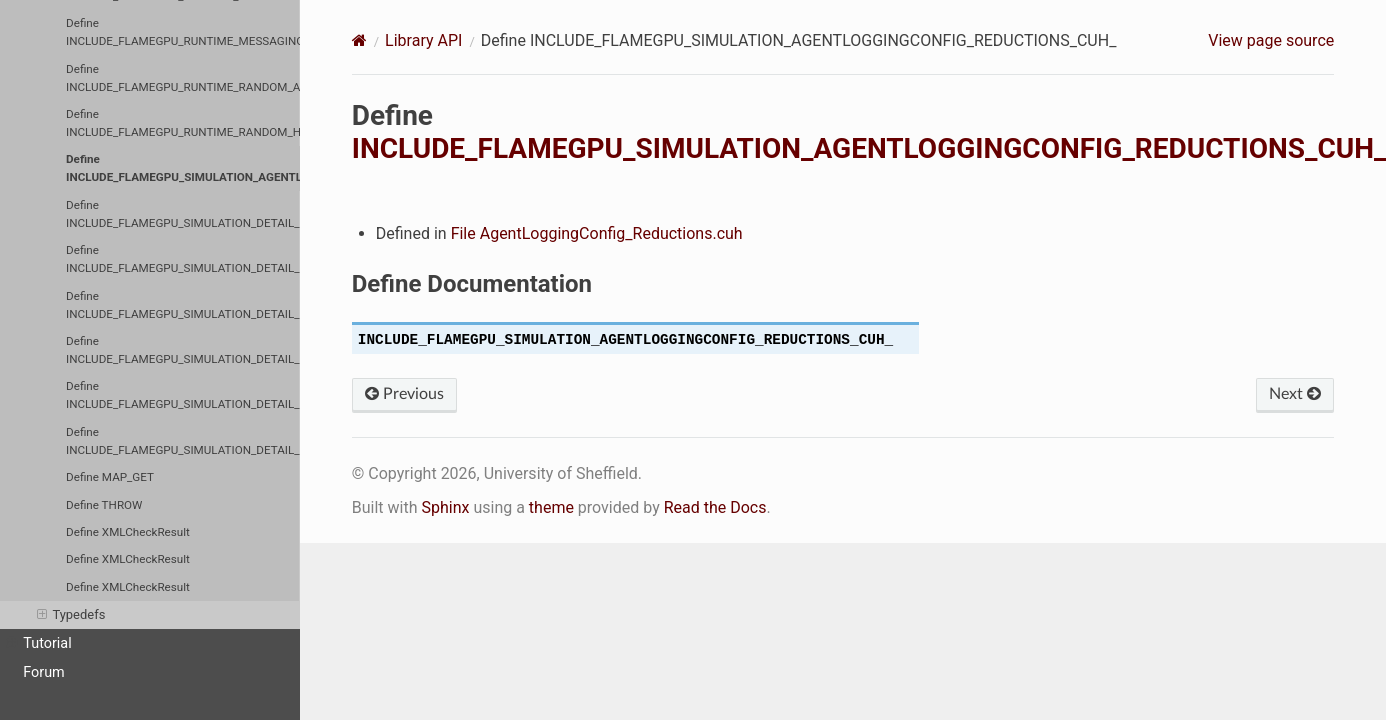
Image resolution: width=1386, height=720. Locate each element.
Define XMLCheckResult (128, 532)
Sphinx (445, 507)
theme (551, 507)
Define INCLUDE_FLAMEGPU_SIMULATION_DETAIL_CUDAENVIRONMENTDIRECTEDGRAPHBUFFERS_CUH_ (183, 259)
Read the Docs (715, 507)
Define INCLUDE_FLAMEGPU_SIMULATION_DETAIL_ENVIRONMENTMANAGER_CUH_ (183, 395)
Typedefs (71, 615)
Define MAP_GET (110, 477)
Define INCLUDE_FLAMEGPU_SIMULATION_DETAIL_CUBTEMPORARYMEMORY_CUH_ (183, 214)
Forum (43, 672)
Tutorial (39, 644)
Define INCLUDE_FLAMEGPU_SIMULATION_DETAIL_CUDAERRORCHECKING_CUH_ (183, 305)
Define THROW (104, 505)
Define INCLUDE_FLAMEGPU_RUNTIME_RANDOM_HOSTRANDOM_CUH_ (183, 123)
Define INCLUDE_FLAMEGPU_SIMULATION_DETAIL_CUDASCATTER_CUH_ (183, 350)
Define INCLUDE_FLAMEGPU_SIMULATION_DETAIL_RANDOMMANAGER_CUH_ (183, 441)
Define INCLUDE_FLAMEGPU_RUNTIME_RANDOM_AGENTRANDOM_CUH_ (183, 78)
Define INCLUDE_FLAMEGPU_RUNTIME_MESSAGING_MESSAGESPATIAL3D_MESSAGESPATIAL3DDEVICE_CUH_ (183, 32)
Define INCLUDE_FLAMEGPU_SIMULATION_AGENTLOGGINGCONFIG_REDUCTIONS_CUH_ (183, 168)
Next (1295, 394)
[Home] (359, 40)
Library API (423, 40)
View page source (1271, 40)
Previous (404, 394)
